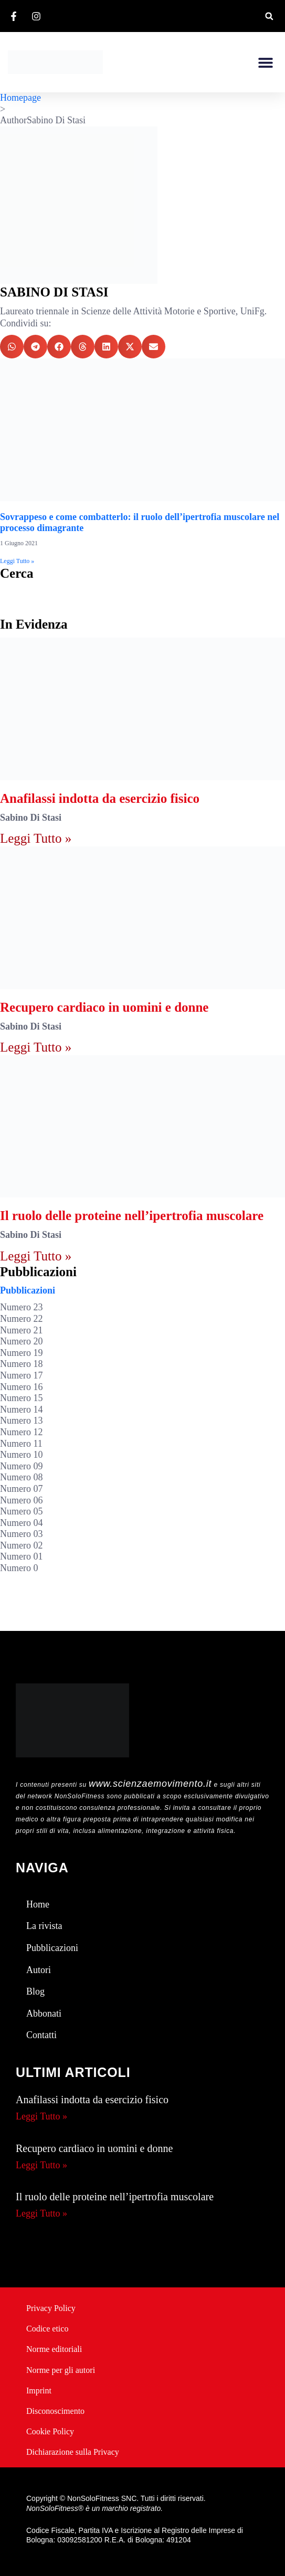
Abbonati (43, 2013)
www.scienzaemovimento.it (150, 1783)
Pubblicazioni (27, 1290)
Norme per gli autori (60, 2370)
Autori (38, 1970)
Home (37, 1904)
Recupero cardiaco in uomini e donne (104, 1007)
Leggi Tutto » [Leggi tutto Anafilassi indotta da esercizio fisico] (35, 838)
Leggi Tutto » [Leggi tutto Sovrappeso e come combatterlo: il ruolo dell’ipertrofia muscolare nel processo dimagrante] (17, 561)
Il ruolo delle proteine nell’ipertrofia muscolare (131, 1216)
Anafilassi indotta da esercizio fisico (99, 798)
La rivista (44, 1926)
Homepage (20, 97)
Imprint (38, 2390)
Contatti (41, 2035)
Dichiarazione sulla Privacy (72, 2451)
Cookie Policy (50, 2431)
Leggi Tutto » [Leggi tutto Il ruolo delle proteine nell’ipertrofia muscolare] (35, 1256)
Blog (35, 1991)
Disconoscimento (55, 2411)
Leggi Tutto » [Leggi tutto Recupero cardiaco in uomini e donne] (35, 1047)
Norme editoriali (54, 2349)
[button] (269, 16)
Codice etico (47, 2328)
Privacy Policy (51, 2308)
